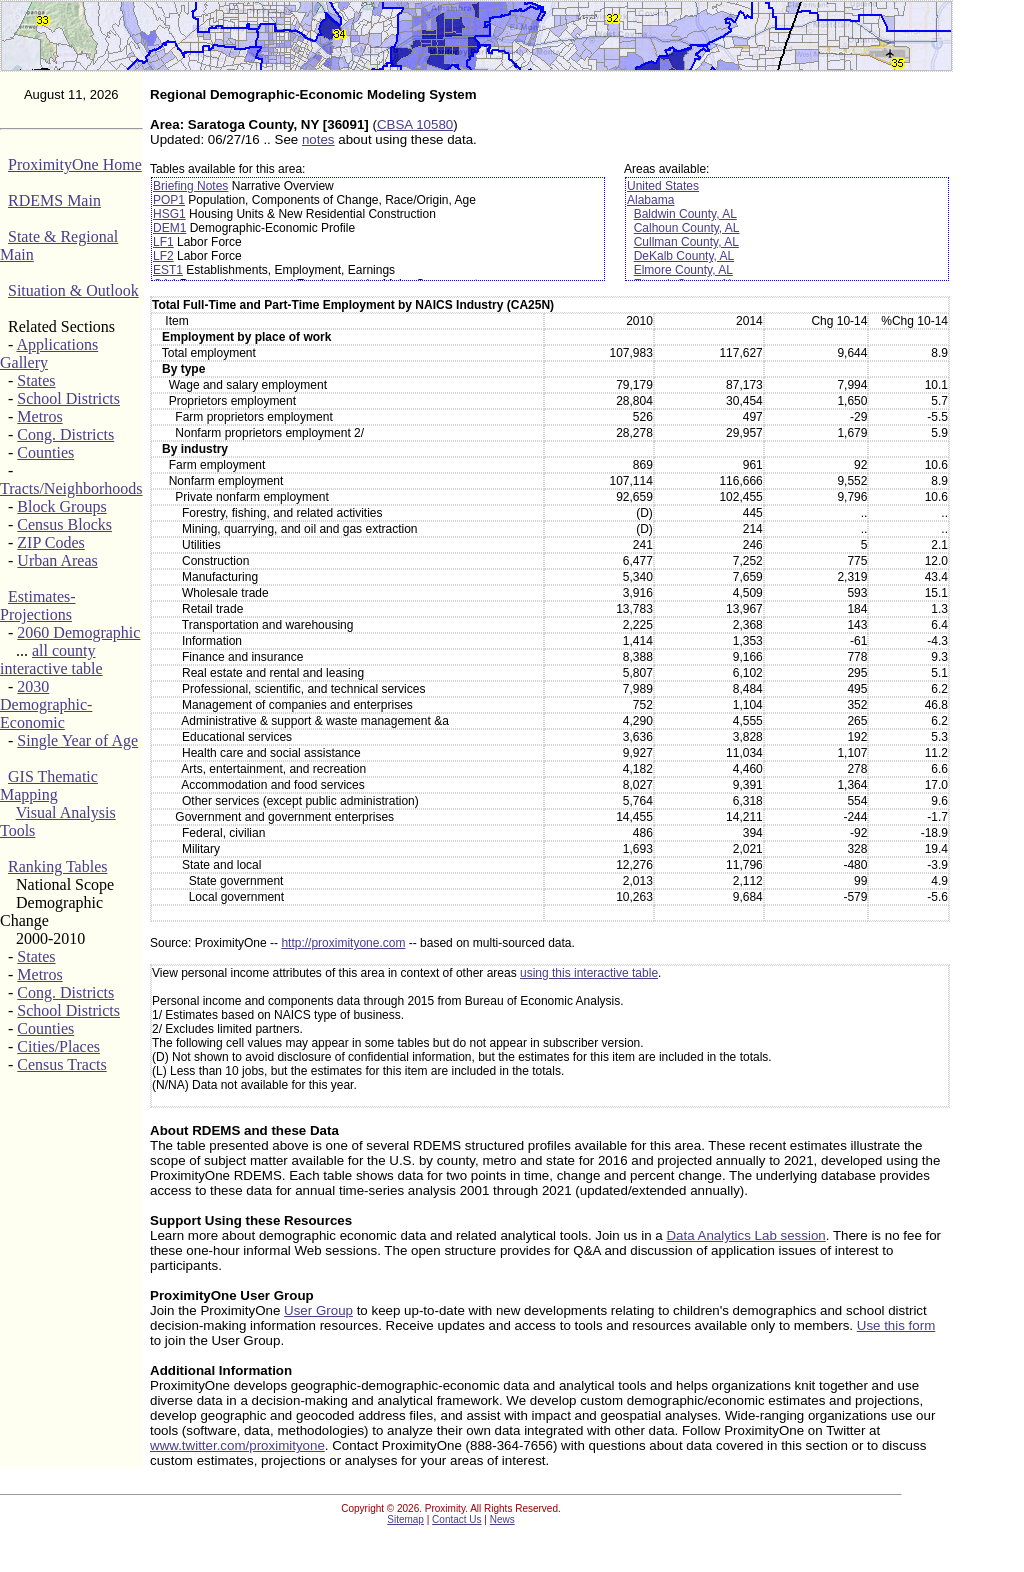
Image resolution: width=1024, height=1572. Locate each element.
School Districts (68, 398)
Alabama (650, 200)
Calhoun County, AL (687, 228)
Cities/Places (58, 1046)
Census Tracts (61, 1064)
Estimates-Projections (38, 605)
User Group (318, 1310)
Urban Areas (57, 560)
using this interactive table (589, 973)
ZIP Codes (50, 542)
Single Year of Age (77, 740)
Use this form (896, 1325)
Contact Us (456, 1519)
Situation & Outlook (73, 290)
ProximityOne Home (75, 164)
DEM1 (169, 228)
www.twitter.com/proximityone (237, 1445)
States (36, 380)
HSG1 (169, 214)
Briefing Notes (190, 186)
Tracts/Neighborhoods (71, 488)
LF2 (163, 256)
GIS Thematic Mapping (49, 785)
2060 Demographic (78, 632)
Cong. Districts (65, 434)
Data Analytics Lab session (745, 1235)
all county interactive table (51, 659)
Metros (39, 416)
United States (663, 186)
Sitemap (405, 1519)
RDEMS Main (54, 200)
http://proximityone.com (343, 943)
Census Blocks (64, 524)
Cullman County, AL (686, 242)
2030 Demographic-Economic (46, 704)
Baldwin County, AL (685, 214)
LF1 (163, 242)
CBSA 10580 (415, 124)
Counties (45, 452)
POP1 (169, 200)
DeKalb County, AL (684, 256)
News (502, 1519)
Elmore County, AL (683, 270)
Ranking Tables (57, 866)
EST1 (168, 270)
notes (318, 139)
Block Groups (61, 506)
